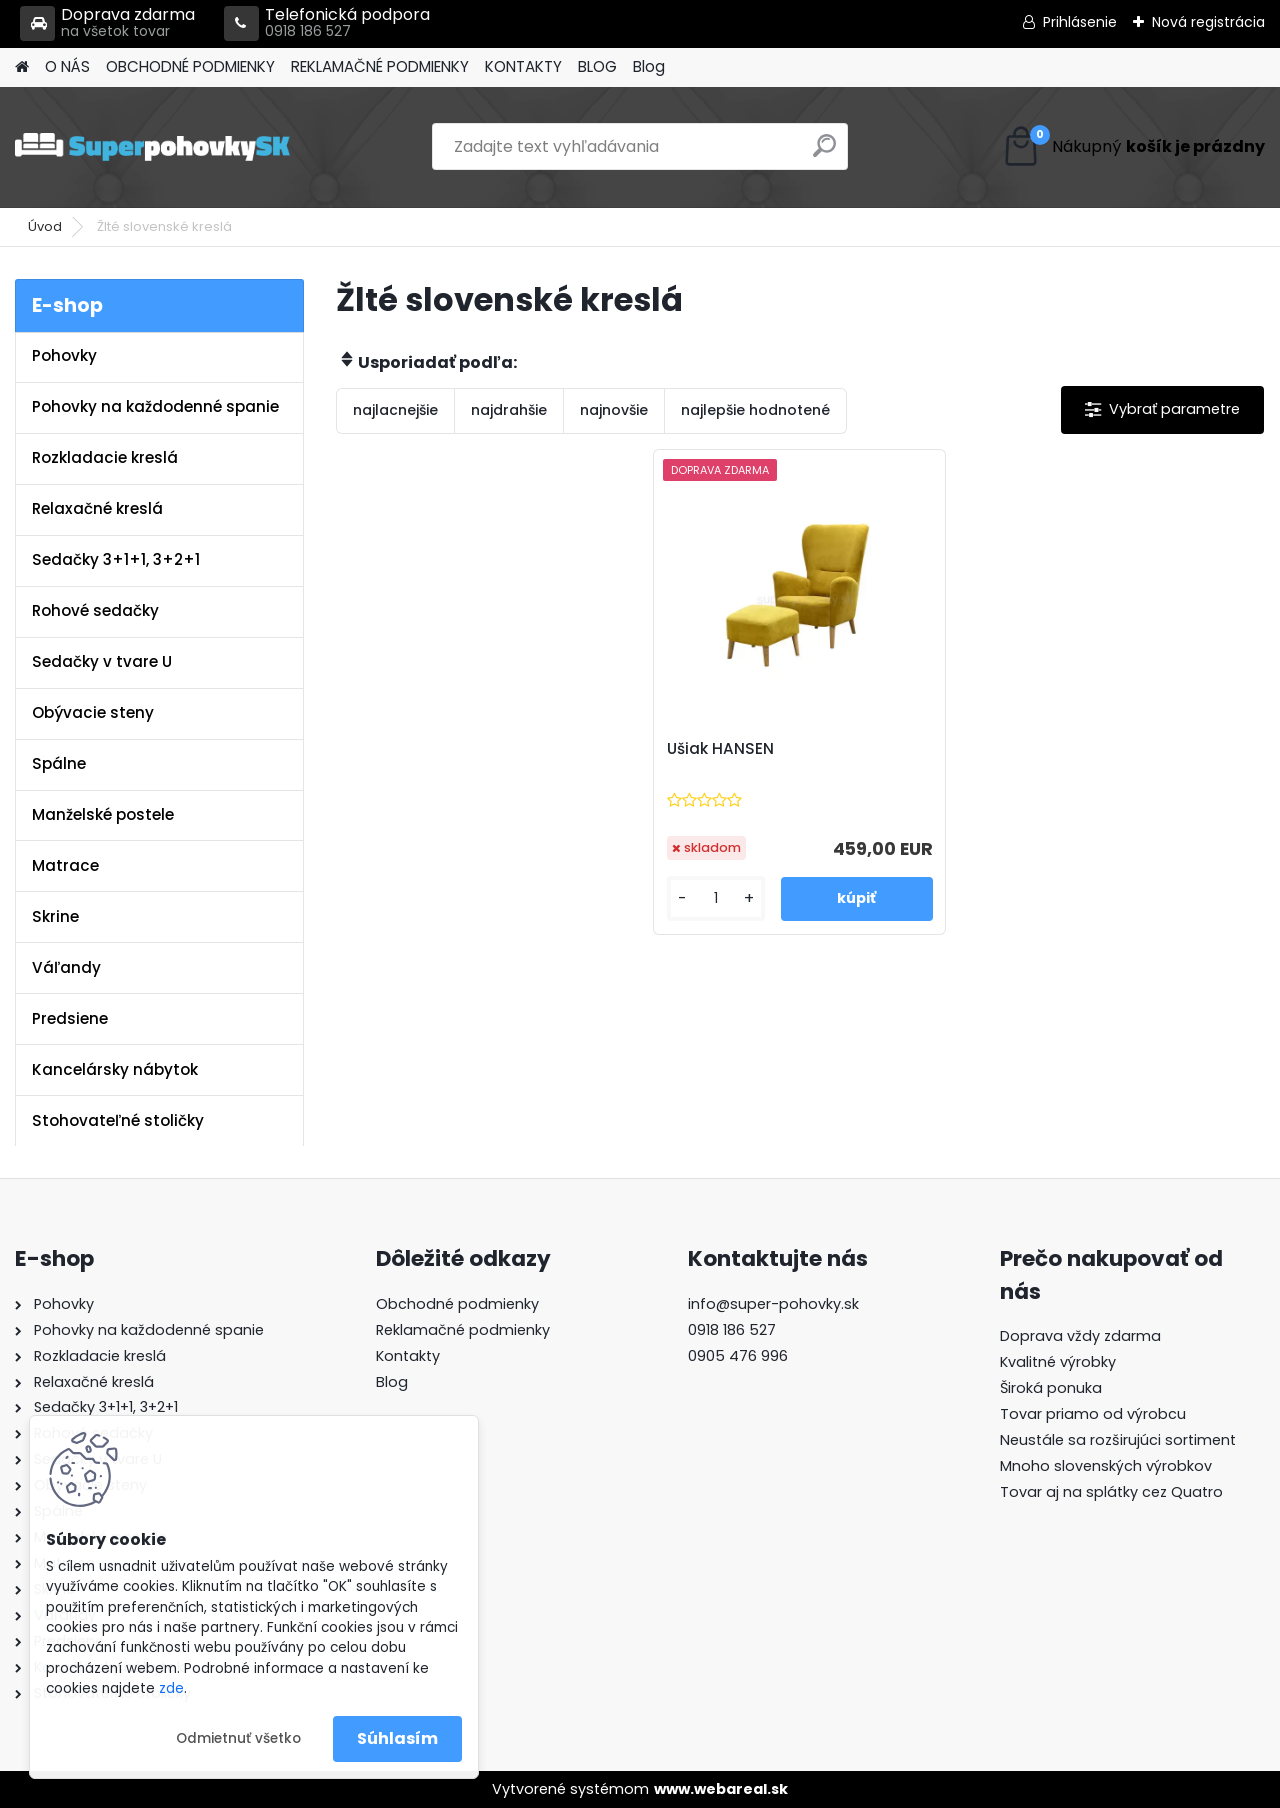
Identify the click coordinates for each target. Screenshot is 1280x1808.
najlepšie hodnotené (755, 410)
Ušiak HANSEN (720, 749)
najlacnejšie (395, 410)
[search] (824, 153)
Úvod (45, 226)
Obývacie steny (93, 712)
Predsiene (70, 1018)
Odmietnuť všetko (238, 1738)
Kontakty (408, 1356)
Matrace (65, 865)
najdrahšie (509, 410)
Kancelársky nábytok (115, 1069)
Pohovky (64, 355)
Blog (649, 66)
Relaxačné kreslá (97, 508)
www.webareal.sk (721, 1789)
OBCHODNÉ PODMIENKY (190, 66)
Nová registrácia (1208, 22)
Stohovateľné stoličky (118, 1120)
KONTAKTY (523, 66)
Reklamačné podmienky (463, 1330)
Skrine (55, 916)
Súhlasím (397, 1738)
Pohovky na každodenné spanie (155, 406)
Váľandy (66, 967)
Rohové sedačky (95, 610)
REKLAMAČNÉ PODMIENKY (380, 66)
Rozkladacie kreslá (105, 457)
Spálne (59, 763)
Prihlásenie (1080, 22)
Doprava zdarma (107, 23)
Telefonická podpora (327, 23)
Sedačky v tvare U (102, 661)
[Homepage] (22, 67)
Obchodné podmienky (457, 1304)
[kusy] (716, 898)
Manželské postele (103, 814)
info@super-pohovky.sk (773, 1304)
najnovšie (614, 410)
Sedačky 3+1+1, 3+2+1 (116, 559)
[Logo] (152, 147)
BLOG (597, 66)
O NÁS (67, 66)
